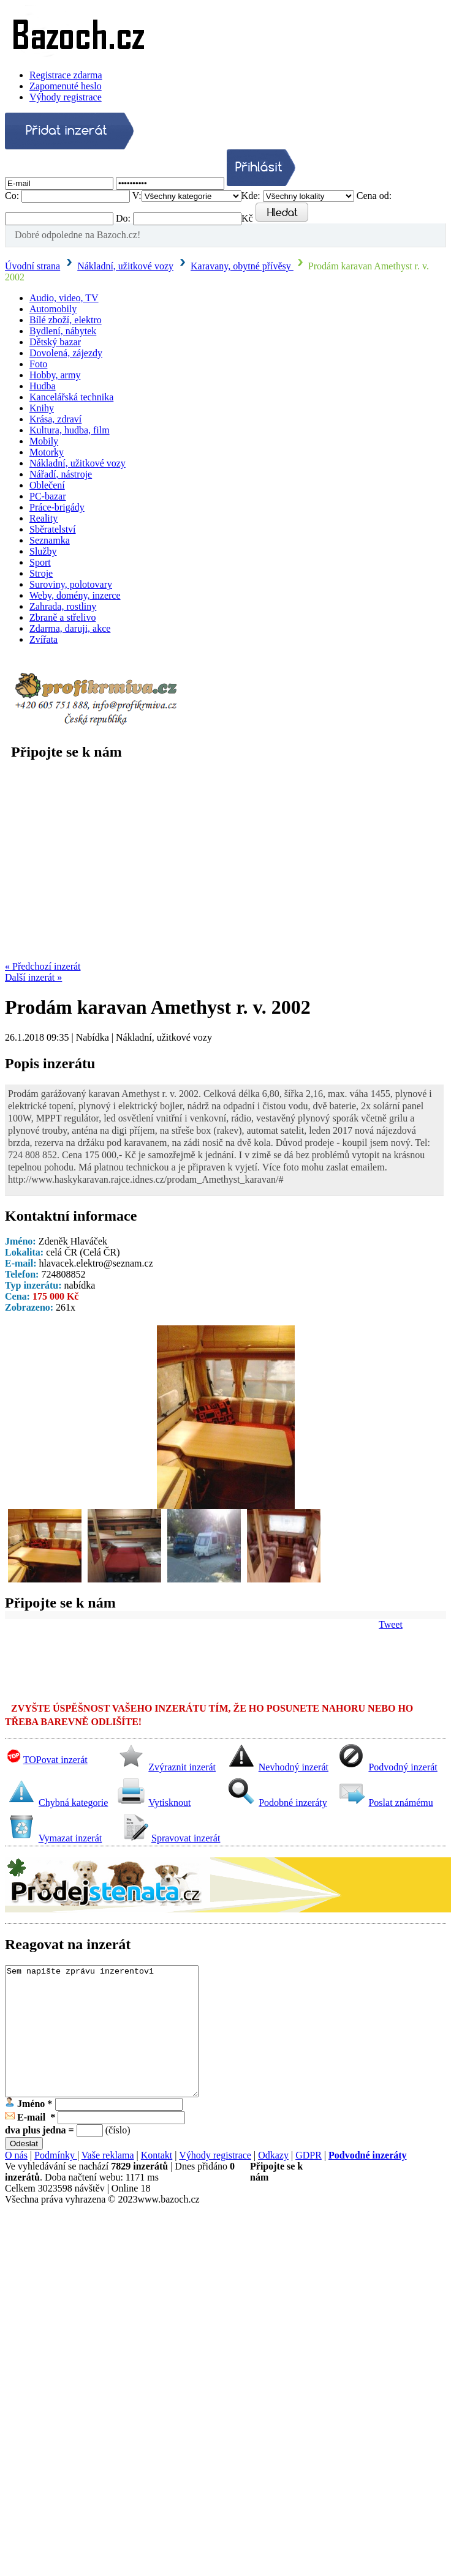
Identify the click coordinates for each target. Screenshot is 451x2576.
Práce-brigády (57, 507)
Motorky (46, 452)
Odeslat (24, 2169)
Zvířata (43, 639)
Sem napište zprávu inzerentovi (102, 2044)
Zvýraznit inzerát (182, 1767)
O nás (16, 2181)
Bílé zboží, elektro (65, 320)
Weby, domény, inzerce (75, 595)
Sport (40, 562)
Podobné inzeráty (293, 1802)
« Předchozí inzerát (43, 966)
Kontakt (157, 2181)
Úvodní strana (32, 266)
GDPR (308, 2181)
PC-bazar (47, 496)
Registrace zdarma (65, 75)
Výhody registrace (65, 97)
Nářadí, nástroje (60, 474)
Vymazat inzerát (70, 1838)
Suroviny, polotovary (70, 584)
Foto (38, 364)
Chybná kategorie (73, 1802)
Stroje (41, 573)
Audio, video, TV (64, 298)
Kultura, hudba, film (69, 430)
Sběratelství (52, 529)
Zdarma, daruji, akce (69, 628)
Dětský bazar (55, 342)
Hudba (42, 386)
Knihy (41, 408)
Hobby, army (54, 375)
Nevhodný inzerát (293, 1767)
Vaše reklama (107, 2181)
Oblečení (47, 485)
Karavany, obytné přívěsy (242, 266)
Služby (42, 551)
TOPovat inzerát (55, 1759)
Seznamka (49, 540)
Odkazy (273, 2181)
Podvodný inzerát (402, 1767)
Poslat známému (400, 1802)
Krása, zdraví (55, 419)
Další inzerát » (33, 977)
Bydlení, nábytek (62, 331)
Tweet (391, 1624)
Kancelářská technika (71, 397)
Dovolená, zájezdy (65, 353)
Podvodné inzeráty (367, 2181)
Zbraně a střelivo (62, 617)
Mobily (43, 441)
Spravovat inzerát (185, 1838)
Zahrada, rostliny (62, 606)
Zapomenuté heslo (65, 86)
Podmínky (55, 2181)
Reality (43, 518)
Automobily (53, 309)
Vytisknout (169, 1802)
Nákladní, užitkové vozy (125, 266)
